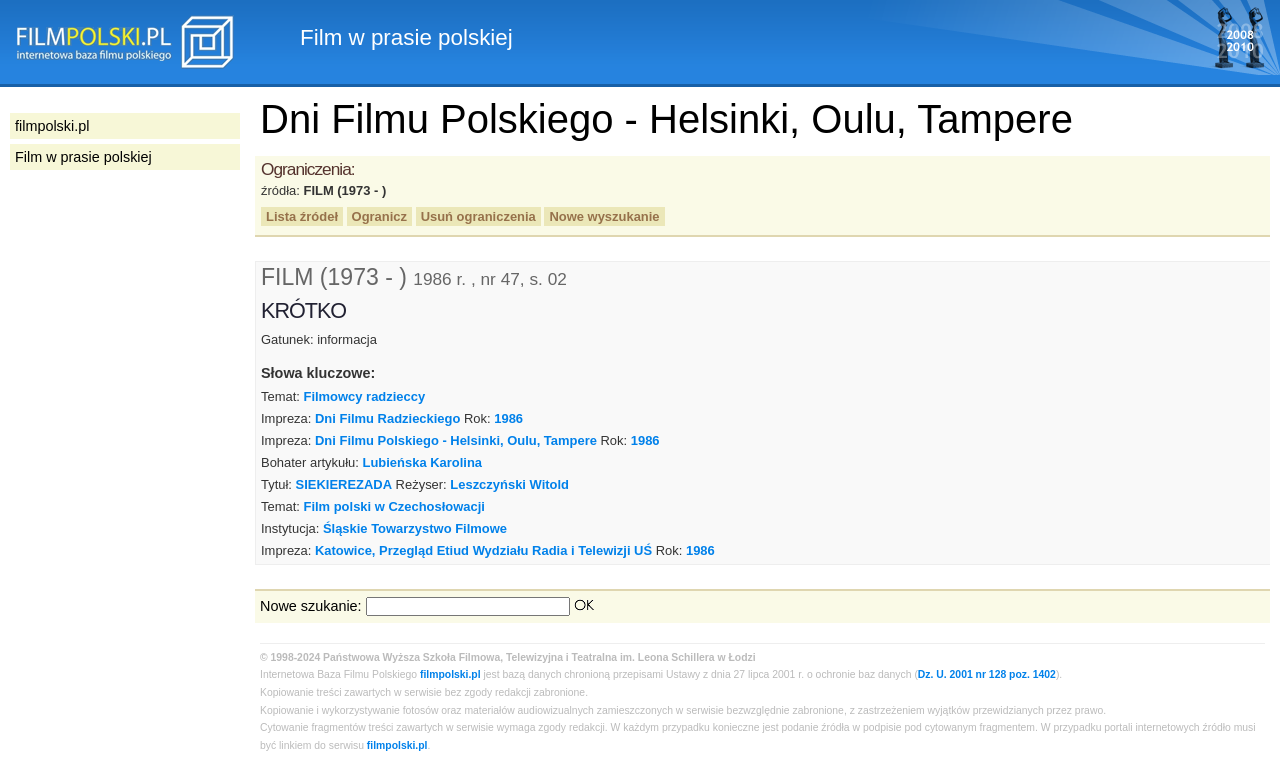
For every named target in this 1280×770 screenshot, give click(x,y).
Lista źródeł (302, 216)
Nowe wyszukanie (604, 216)
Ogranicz (379, 216)
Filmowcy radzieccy (364, 396)
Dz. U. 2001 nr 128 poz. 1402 (987, 674)
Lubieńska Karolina (423, 462)
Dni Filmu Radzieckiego (387, 418)
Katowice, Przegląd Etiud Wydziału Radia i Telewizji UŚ (483, 550)
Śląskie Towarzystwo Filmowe (415, 528)
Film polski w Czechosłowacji (393, 506)
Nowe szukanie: (311, 606)
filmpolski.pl (450, 674)
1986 (508, 418)
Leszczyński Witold (509, 484)
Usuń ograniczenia (478, 216)
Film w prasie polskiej (83, 157)
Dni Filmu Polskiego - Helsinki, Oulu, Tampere (456, 440)
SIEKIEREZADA (344, 484)
